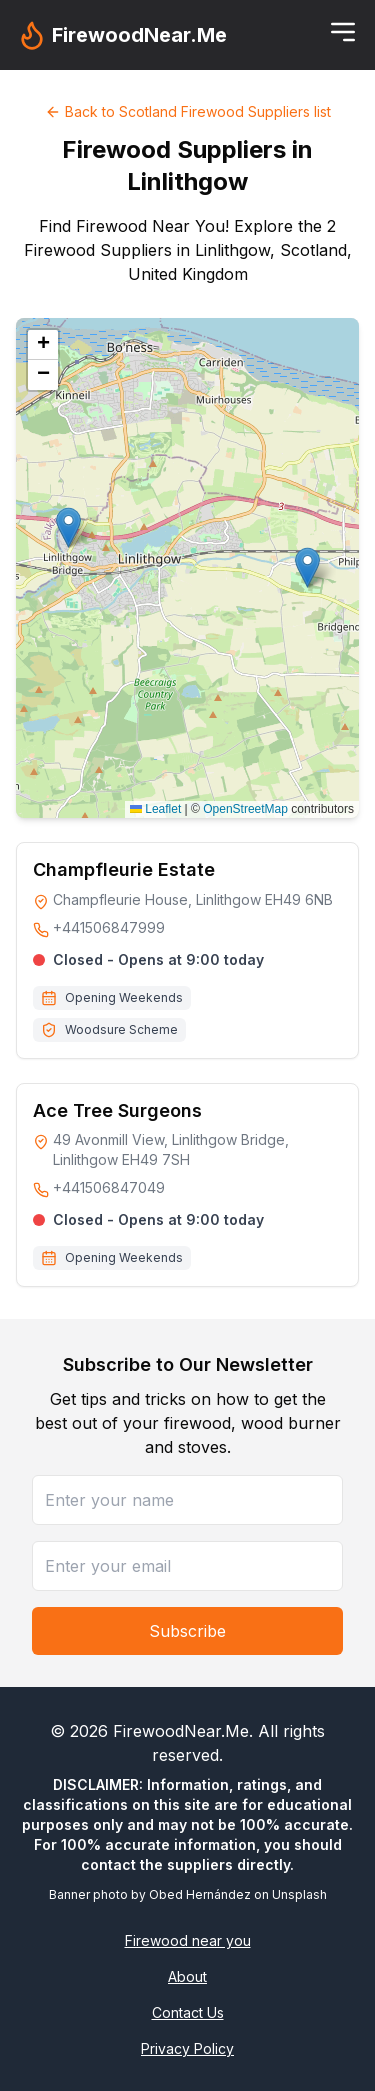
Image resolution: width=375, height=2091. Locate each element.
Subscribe (187, 1631)
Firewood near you (188, 1940)
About (187, 1976)
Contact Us (188, 2012)
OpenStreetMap (245, 809)
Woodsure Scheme (121, 1029)
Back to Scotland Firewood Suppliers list (188, 111)
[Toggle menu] (343, 32)
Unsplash (299, 1894)
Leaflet (155, 809)
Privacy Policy (187, 2048)
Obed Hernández (200, 1894)
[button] (307, 567)
